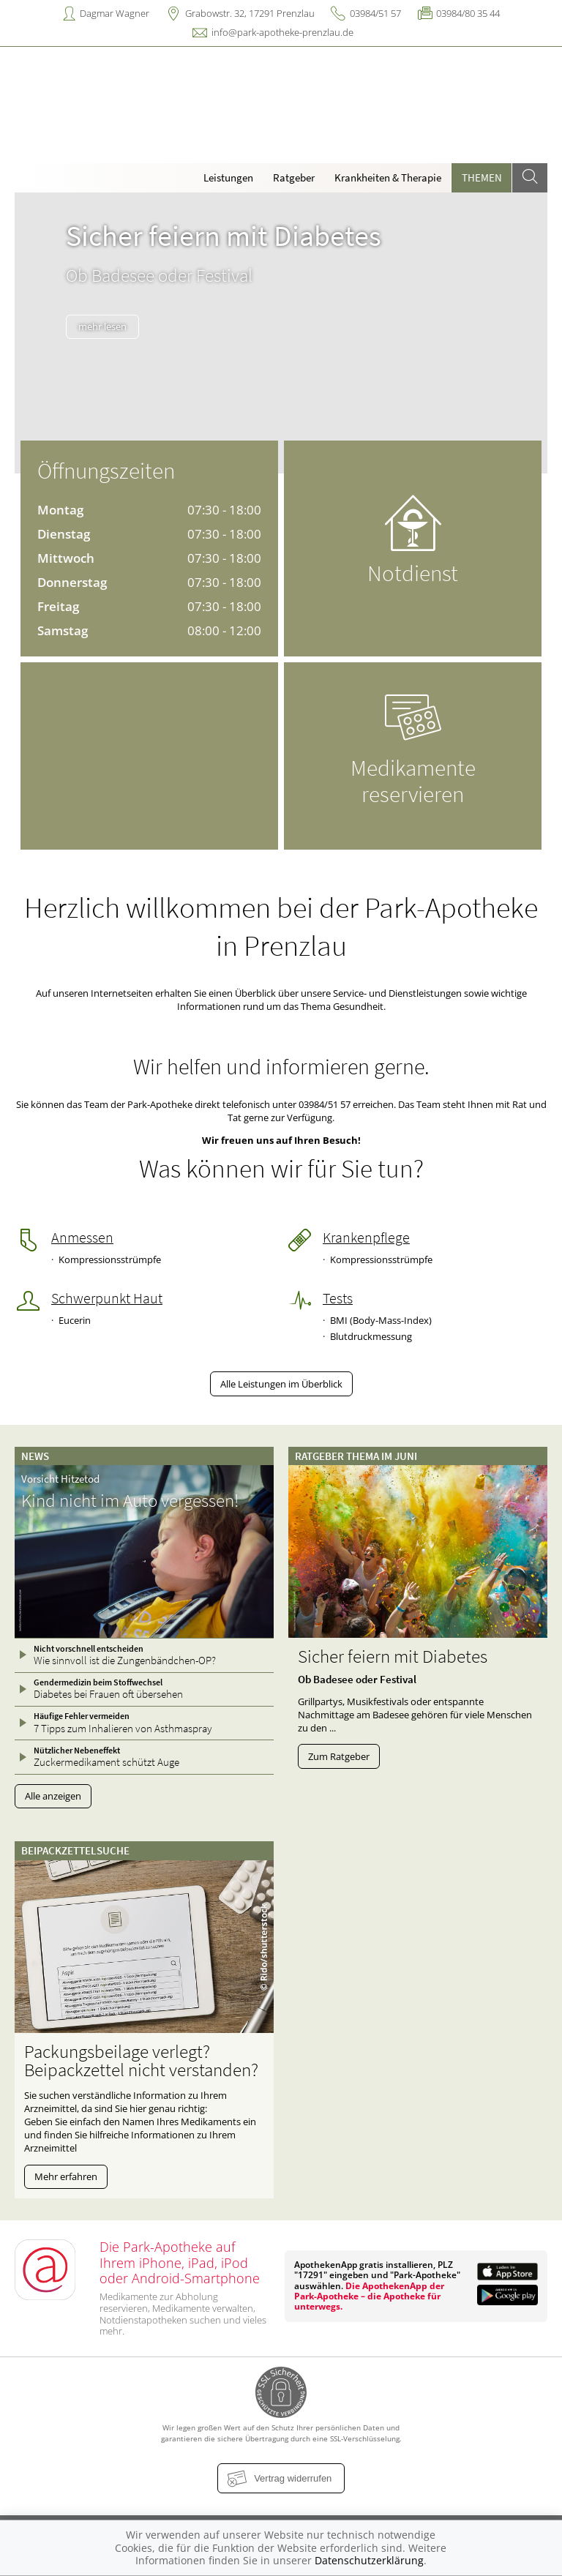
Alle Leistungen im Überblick (281, 1383)
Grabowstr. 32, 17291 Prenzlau (250, 13)
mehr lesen (102, 326)
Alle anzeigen (53, 1795)
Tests (338, 1298)
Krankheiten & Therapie (387, 177)
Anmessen (82, 1237)
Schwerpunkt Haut (106, 1298)
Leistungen (228, 177)
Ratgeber (294, 177)
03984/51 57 (375, 13)
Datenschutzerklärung (369, 2560)
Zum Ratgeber (339, 1756)
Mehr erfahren (65, 2176)
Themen (482, 177)
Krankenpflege (366, 1237)
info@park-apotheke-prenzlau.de (282, 32)
